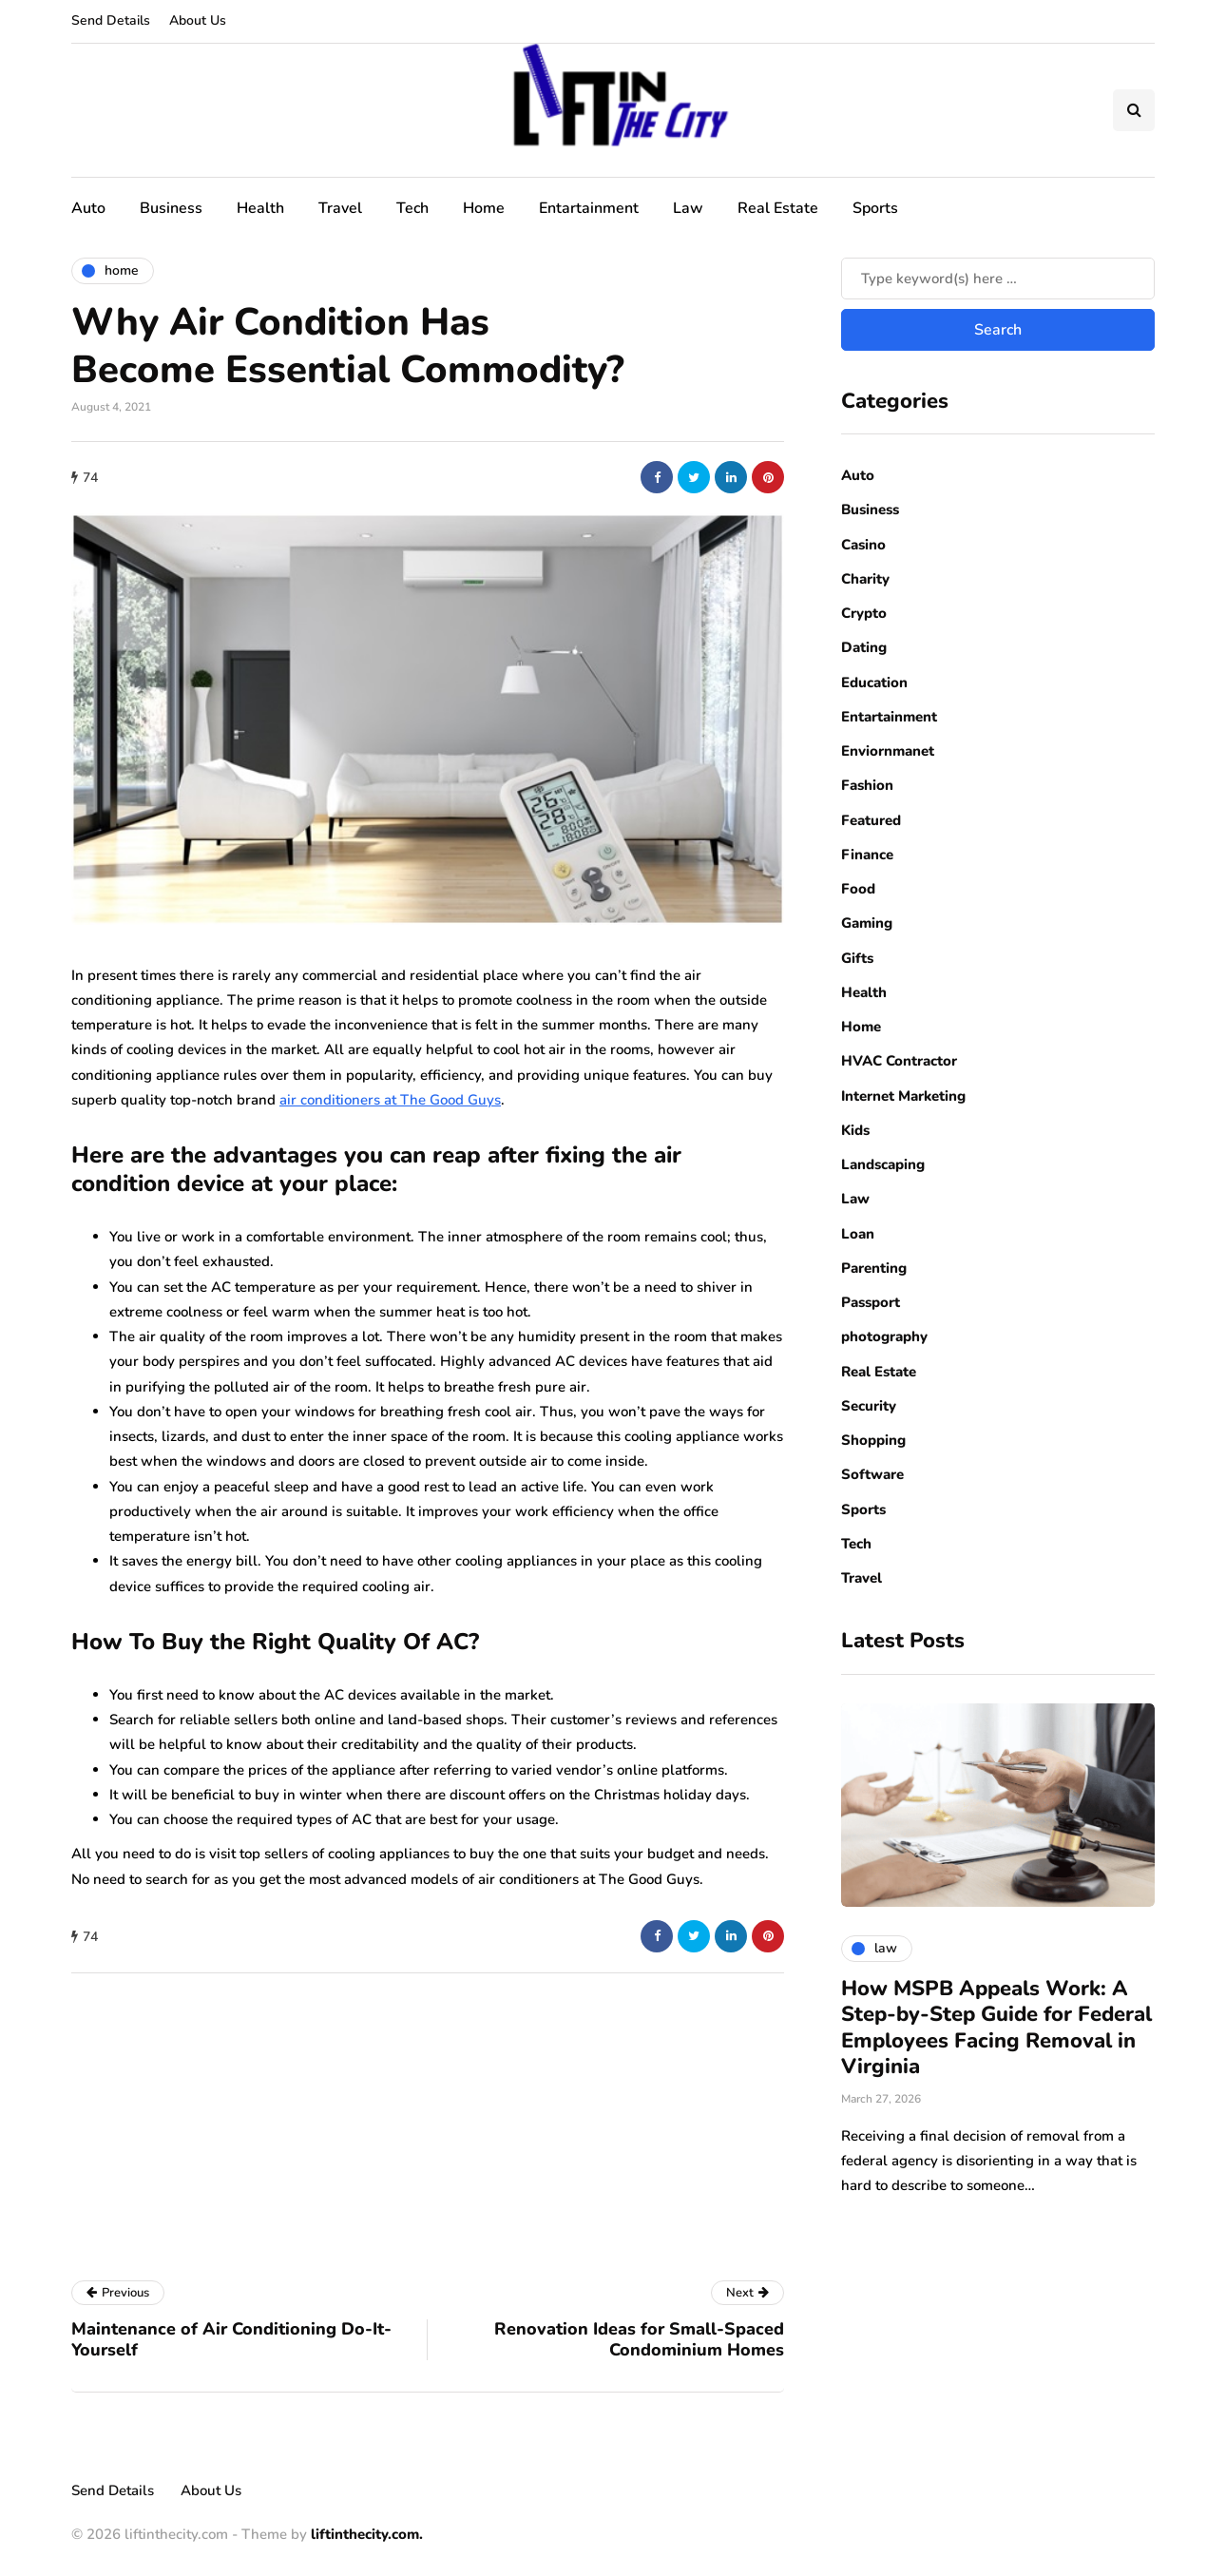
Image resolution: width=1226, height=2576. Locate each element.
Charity (865, 578)
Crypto (864, 613)
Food (858, 888)
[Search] (998, 278)
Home (484, 208)
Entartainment (589, 208)
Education (874, 682)
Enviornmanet (887, 750)
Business (171, 208)
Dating (864, 647)
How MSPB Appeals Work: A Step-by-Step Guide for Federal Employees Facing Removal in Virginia (996, 2028)
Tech (412, 208)
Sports (875, 208)
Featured (871, 820)
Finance (867, 854)
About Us (197, 20)
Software (872, 1474)
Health (260, 208)
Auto (88, 208)
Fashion (867, 785)
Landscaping (883, 1164)
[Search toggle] (1134, 110)
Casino (863, 544)
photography (884, 1336)
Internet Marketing (903, 1095)
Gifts (857, 958)
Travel (340, 208)
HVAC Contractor (899, 1060)
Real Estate (778, 208)
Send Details (110, 20)
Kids (855, 1130)
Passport (870, 1302)
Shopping (873, 1440)
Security (868, 1405)
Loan (857, 1233)
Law (688, 208)
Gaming (866, 922)
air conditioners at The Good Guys (390, 1099)
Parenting (874, 1268)
